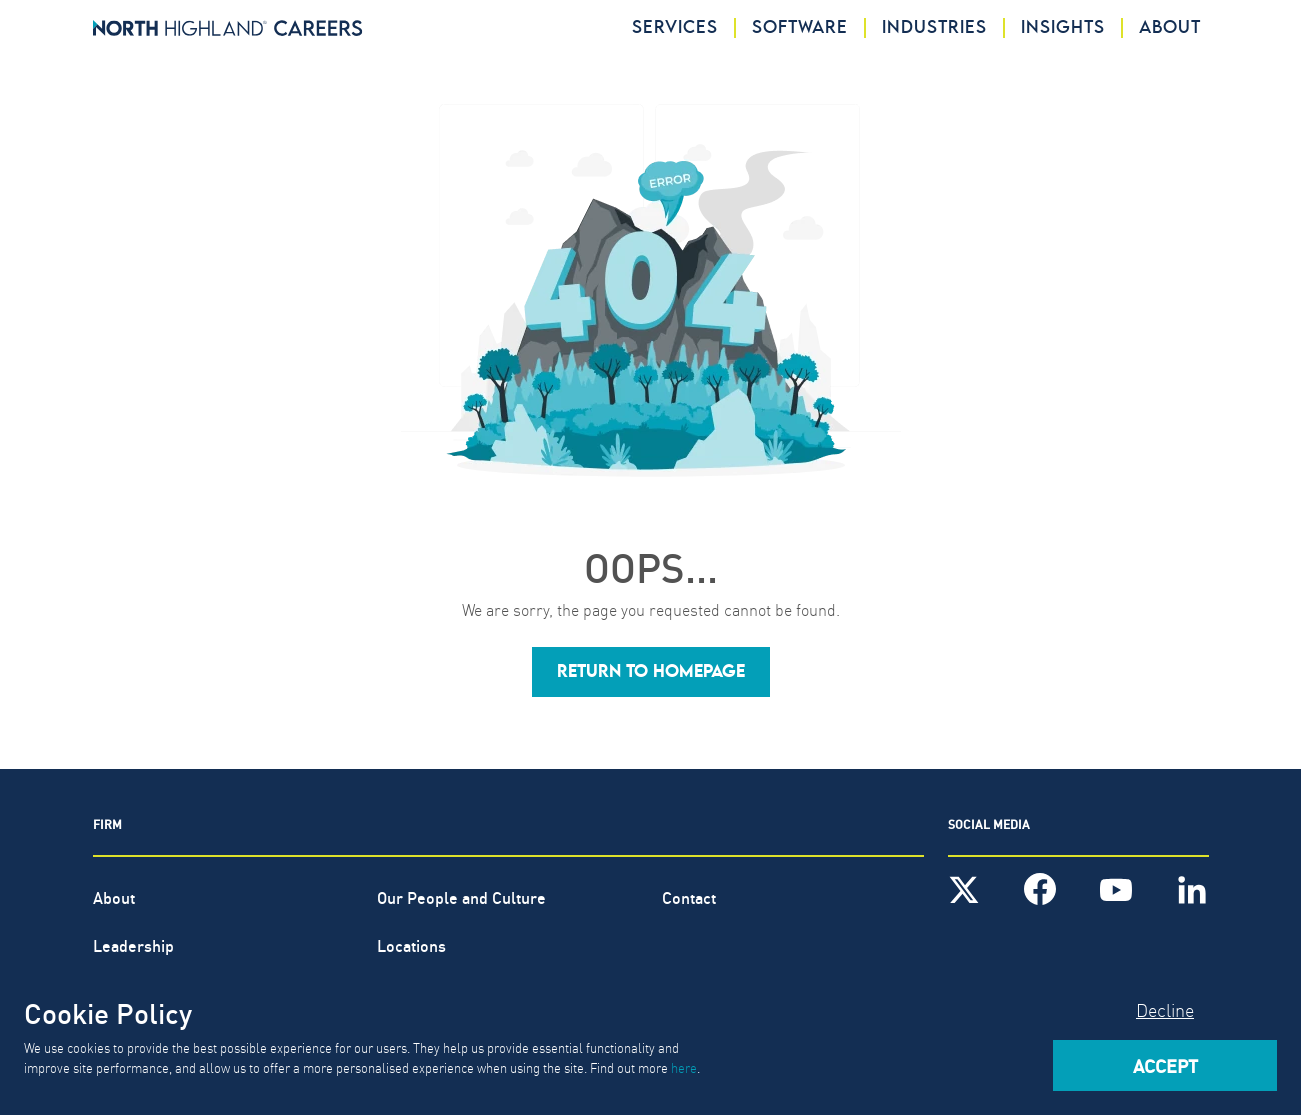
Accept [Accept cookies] (1165, 1065)
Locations (411, 944)
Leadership (133, 944)
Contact (689, 896)
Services (675, 28)
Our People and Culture (461, 896)
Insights (1063, 28)
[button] (651, 672)
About (1170, 28)
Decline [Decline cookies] (1165, 1009)
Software (800, 28)
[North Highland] (228, 28)
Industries (934, 28)
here (684, 1067)
